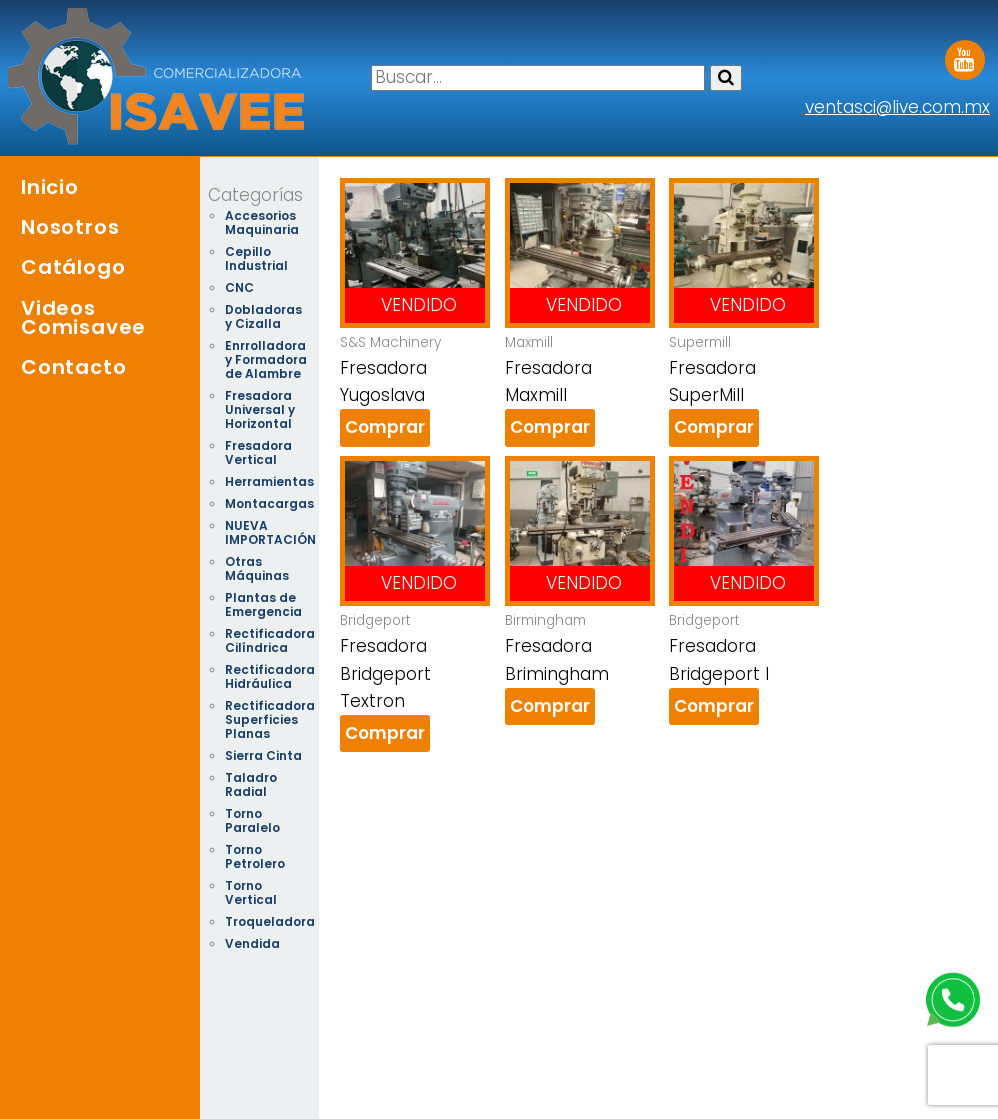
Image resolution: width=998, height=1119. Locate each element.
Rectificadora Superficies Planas (270, 719)
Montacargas (269, 503)
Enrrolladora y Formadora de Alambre (266, 359)
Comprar (385, 427)
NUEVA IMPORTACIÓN (270, 532)
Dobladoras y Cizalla (263, 316)
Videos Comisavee (83, 317)
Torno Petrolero (255, 856)
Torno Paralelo (252, 820)
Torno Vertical (251, 892)
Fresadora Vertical (258, 452)
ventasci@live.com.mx (897, 107)
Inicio (50, 187)
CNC (239, 287)
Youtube (965, 53)
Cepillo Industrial (256, 258)
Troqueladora (270, 921)
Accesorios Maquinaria (262, 222)
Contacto (73, 367)
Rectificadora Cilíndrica (270, 640)
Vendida (252, 943)
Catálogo (73, 267)
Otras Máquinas (257, 568)
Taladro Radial (251, 784)
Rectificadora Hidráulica (270, 676)
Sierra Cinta (263, 755)
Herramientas (269, 481)
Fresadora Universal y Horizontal (260, 409)
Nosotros (70, 227)
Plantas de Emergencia (263, 604)
